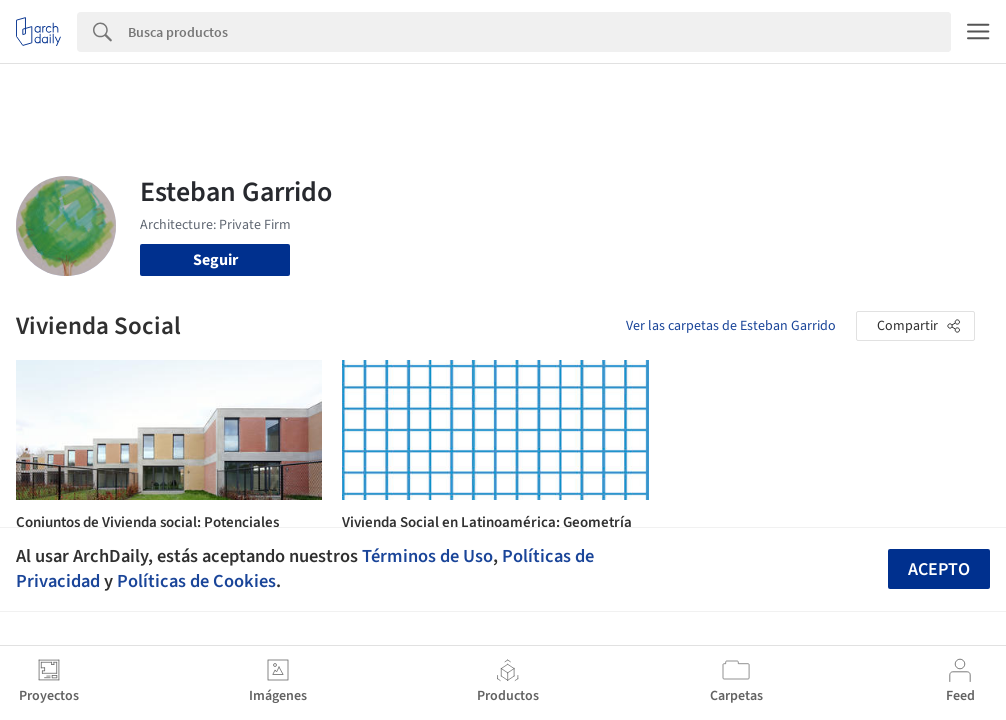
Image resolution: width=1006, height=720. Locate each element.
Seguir (215, 260)
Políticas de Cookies (196, 581)
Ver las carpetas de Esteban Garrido (731, 326)
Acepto (939, 569)
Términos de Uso (427, 556)
